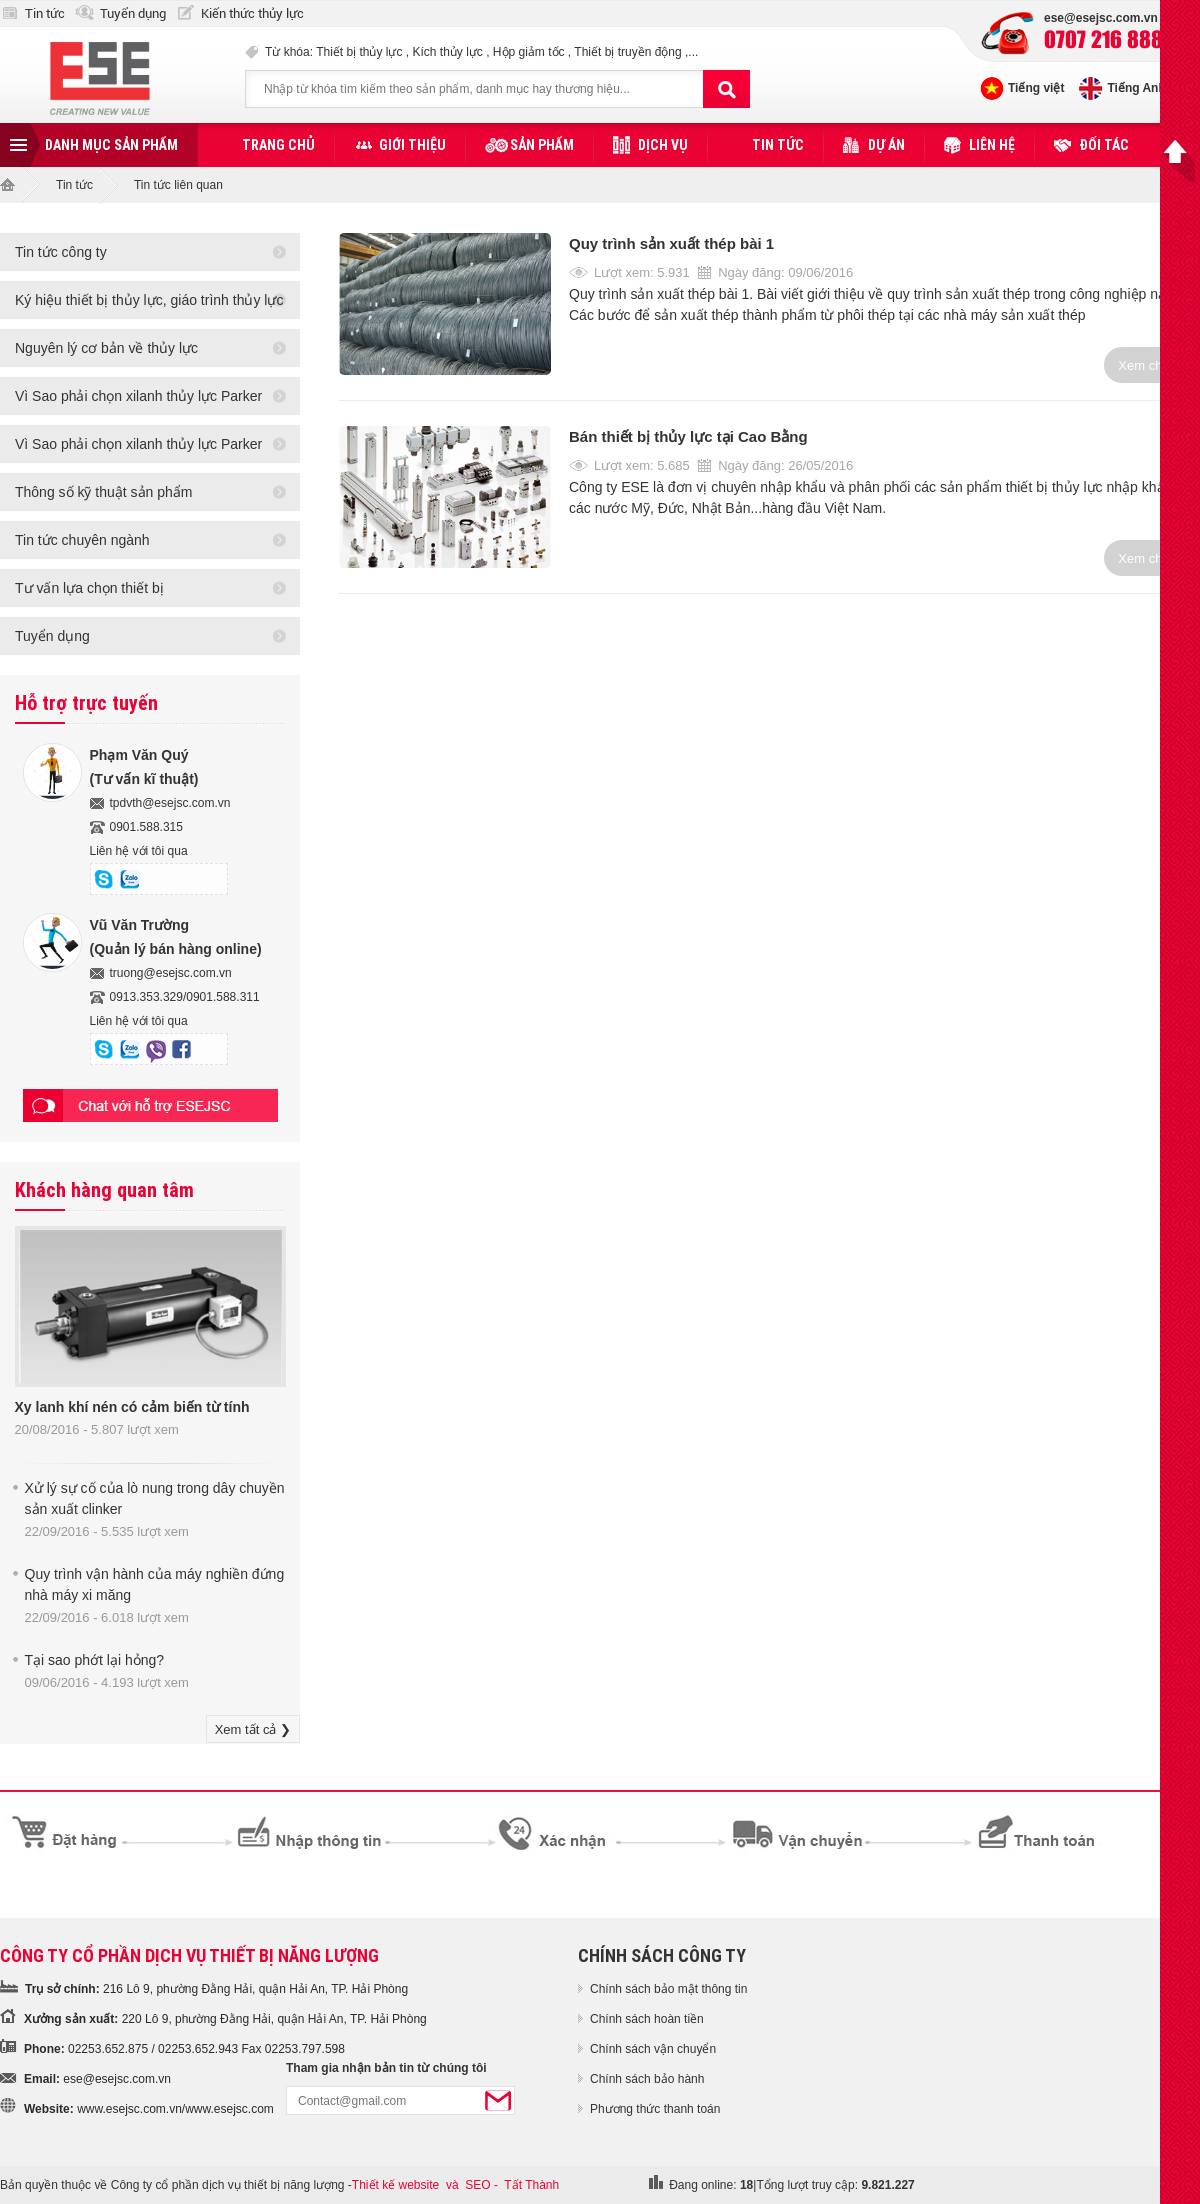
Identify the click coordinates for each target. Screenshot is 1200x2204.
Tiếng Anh (1136, 88)
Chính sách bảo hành (647, 2079)
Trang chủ (278, 145)
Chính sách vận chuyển (653, 2049)
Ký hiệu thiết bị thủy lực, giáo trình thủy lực (149, 300)
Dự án (886, 145)
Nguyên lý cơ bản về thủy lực (106, 348)
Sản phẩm (542, 145)
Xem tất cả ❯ (253, 1729)
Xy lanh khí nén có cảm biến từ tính (132, 1407)
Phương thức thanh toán (655, 2109)
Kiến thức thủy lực (252, 13)
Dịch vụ (663, 145)
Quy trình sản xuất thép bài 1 (671, 243)
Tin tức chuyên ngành (82, 540)
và (452, 2185)
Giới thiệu (412, 145)
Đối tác (1104, 145)
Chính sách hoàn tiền (647, 2019)
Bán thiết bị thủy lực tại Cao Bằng (688, 436)
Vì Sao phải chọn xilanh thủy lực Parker (138, 396)
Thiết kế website (395, 2185)
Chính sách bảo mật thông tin (668, 1989)
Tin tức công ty (61, 252)
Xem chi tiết (1152, 365)
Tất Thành (531, 2185)
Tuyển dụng (133, 13)
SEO (477, 2185)
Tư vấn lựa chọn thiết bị (89, 588)
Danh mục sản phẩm (111, 145)
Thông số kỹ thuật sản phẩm (104, 492)
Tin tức (45, 13)
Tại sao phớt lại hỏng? (95, 1660)
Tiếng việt (1036, 88)
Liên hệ (992, 145)
